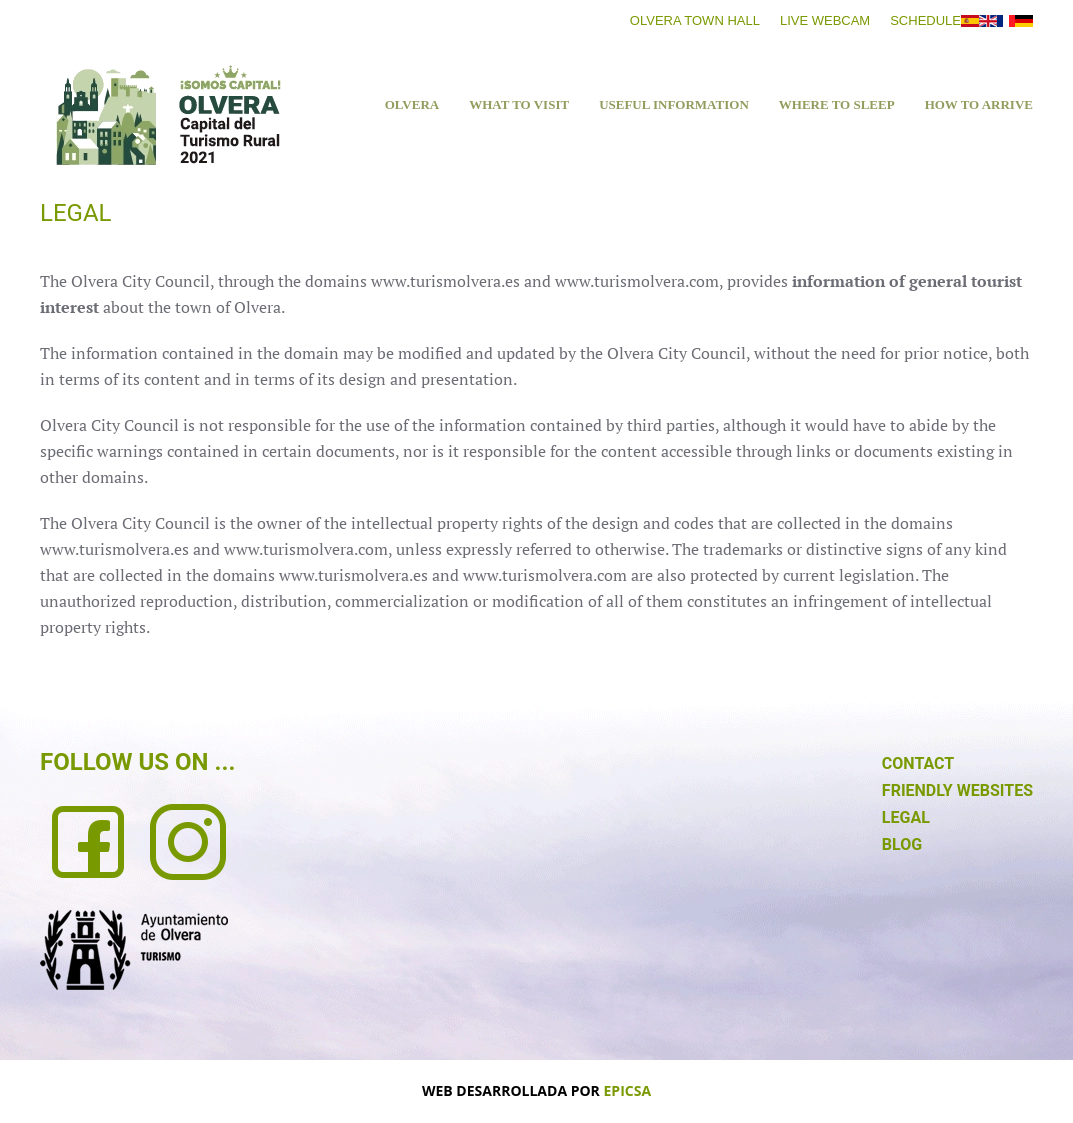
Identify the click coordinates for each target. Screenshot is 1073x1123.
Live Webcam (825, 20)
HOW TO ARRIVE (979, 104)
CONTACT (918, 763)
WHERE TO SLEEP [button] (837, 104)
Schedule (925, 20)
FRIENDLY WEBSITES (957, 790)
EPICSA (628, 1090)
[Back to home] (168, 115)
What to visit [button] (519, 104)
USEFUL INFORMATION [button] (674, 104)
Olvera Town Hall (695, 20)
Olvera (412, 104)
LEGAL (906, 817)
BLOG (902, 844)
